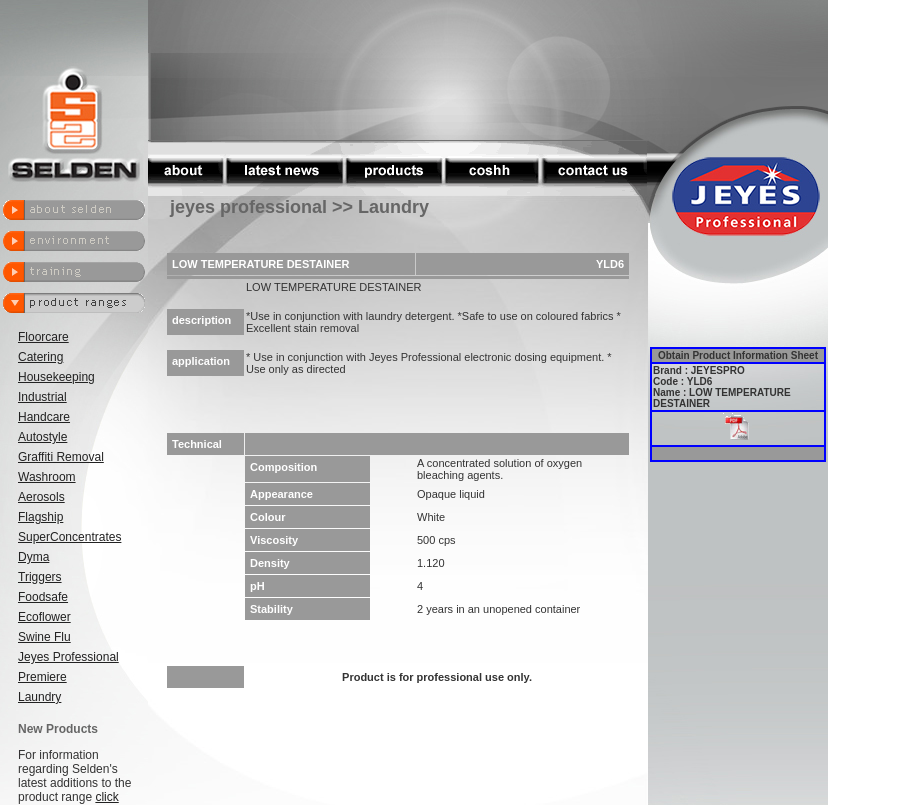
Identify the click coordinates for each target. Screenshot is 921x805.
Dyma (33, 557)
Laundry (39, 697)
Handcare (44, 417)
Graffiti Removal (61, 457)
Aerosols (41, 497)
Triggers (40, 577)
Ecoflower (44, 617)
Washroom (47, 477)
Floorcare (43, 337)
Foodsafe (43, 597)
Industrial (42, 397)
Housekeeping (56, 377)
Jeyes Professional (68, 657)
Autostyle (42, 437)
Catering (40, 357)
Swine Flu (44, 637)
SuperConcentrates (69, 537)
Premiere (42, 677)
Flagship (40, 517)
